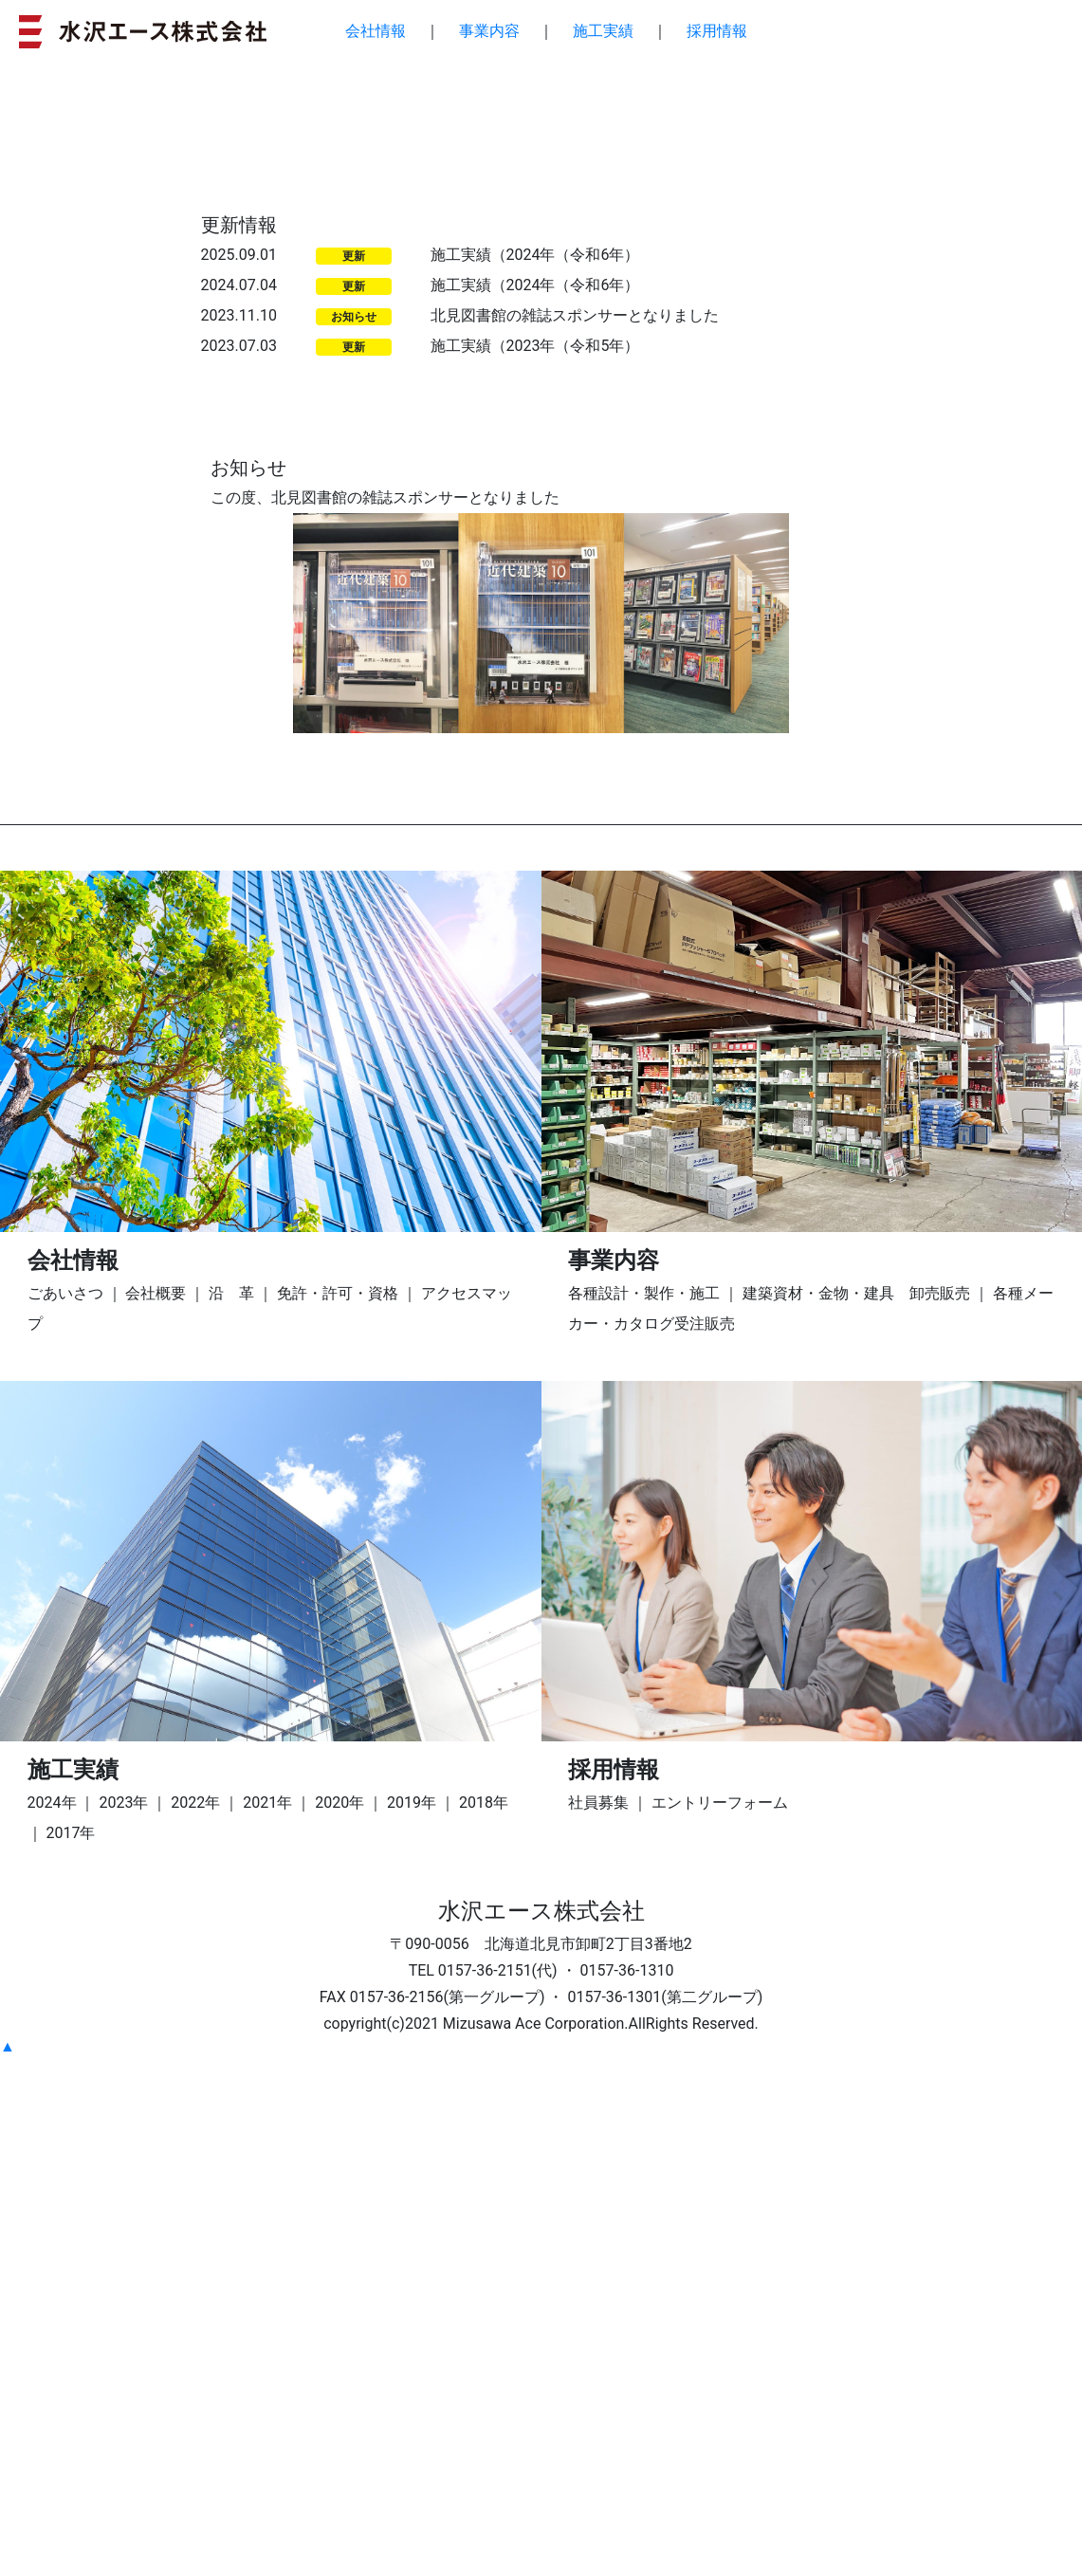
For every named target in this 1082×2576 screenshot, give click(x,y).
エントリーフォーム (719, 2320)
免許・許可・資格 (337, 1811)
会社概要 (155, 1811)
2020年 (339, 2320)
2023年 (123, 2320)
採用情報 (717, 31)
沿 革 (231, 1811)
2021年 (267, 2320)
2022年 (195, 2320)
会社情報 (375, 31)
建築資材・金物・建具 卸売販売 (856, 1811)
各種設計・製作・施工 (644, 1811)
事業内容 (489, 31)
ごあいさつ (65, 1811)
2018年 (483, 2320)
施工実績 (603, 31)
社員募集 (598, 2320)
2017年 (71, 2351)
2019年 (411, 2320)
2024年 (52, 2320)
